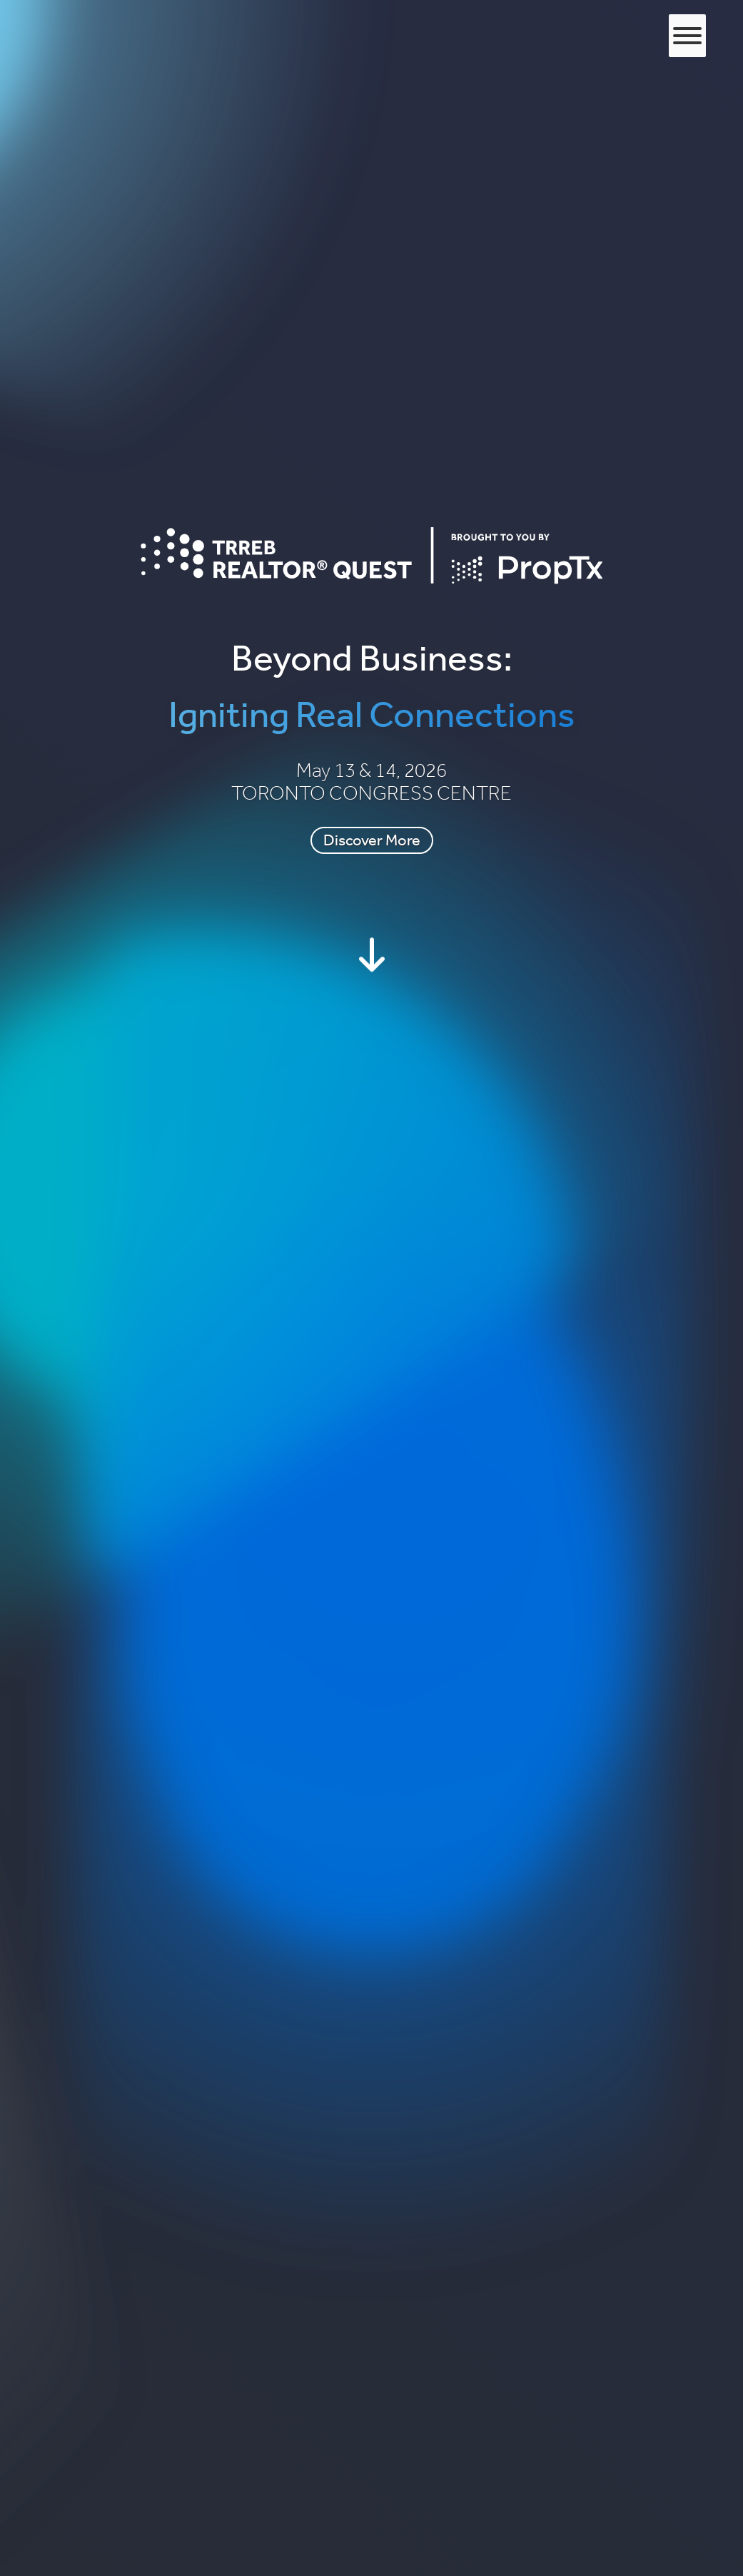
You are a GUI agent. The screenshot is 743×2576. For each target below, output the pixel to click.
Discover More (371, 840)
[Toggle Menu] (687, 35)
